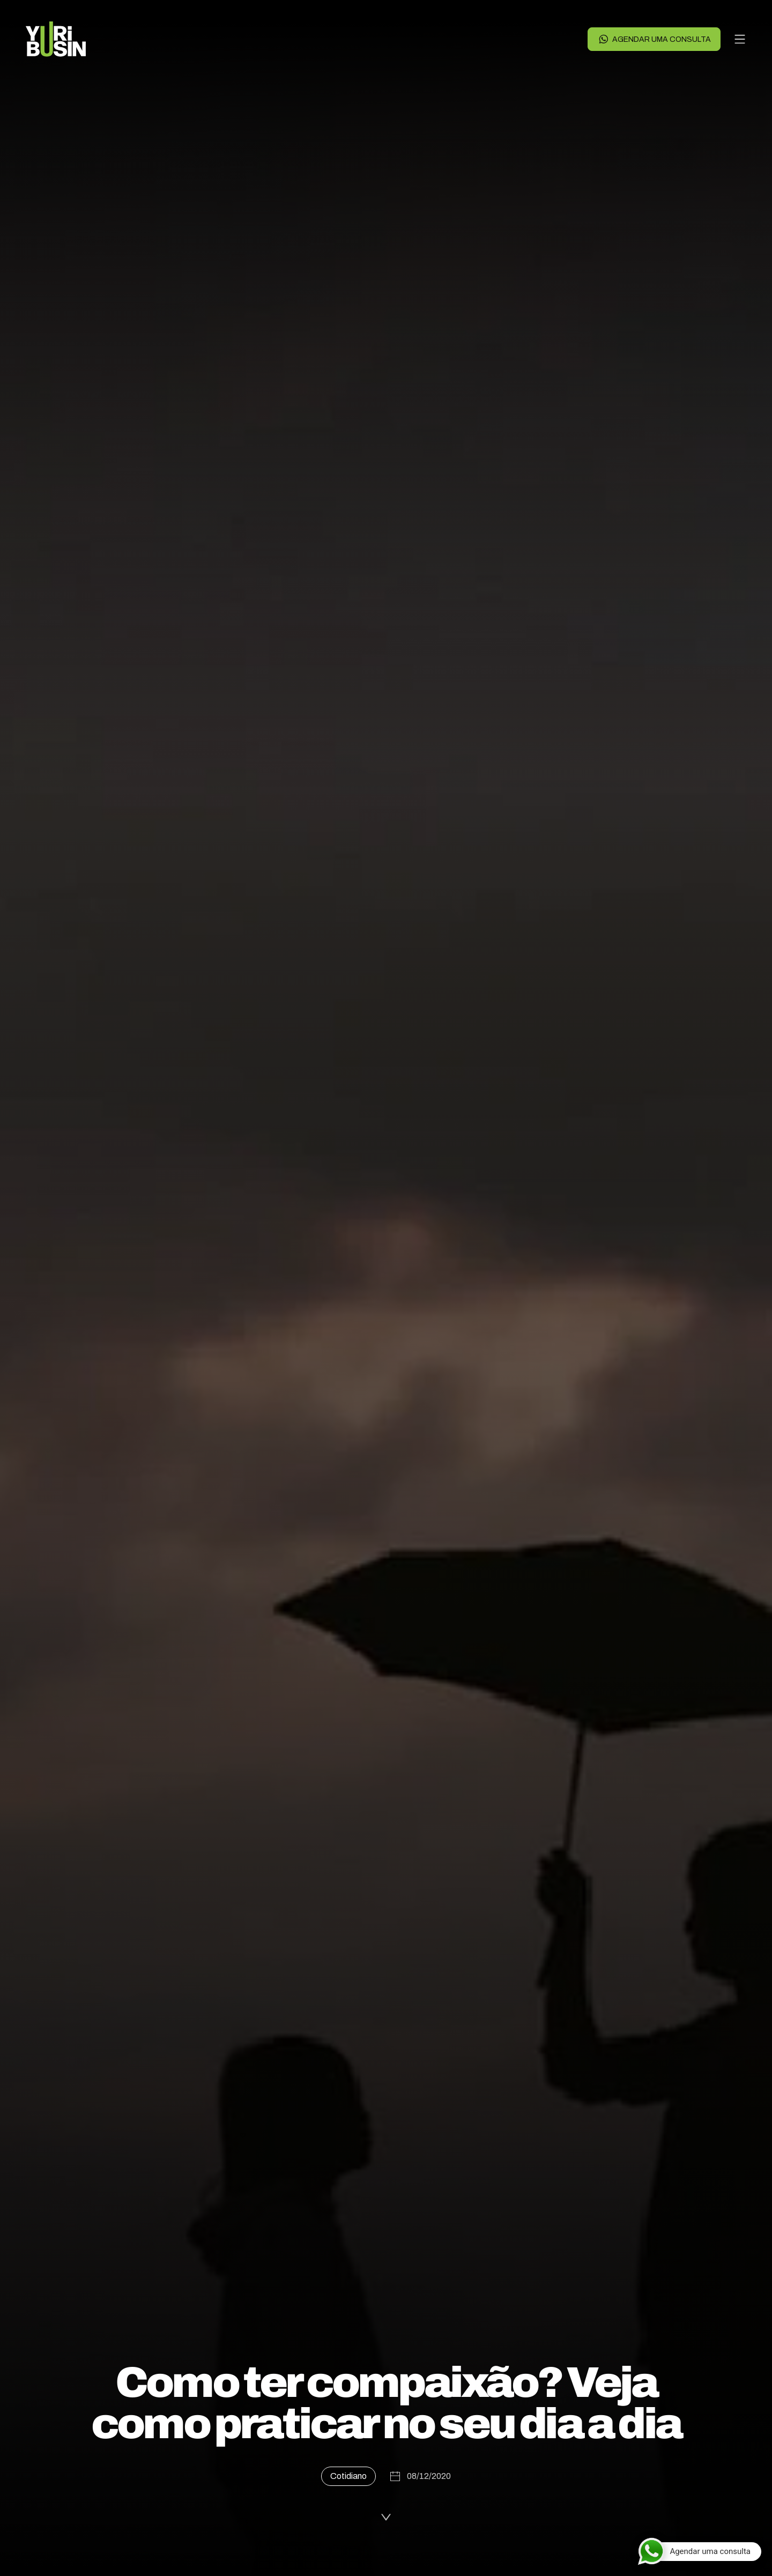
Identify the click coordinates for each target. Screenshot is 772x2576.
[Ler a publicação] (386, 2514)
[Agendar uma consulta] (699, 2551)
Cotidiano (348, 2476)
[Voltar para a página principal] (56, 39)
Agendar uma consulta (654, 39)
